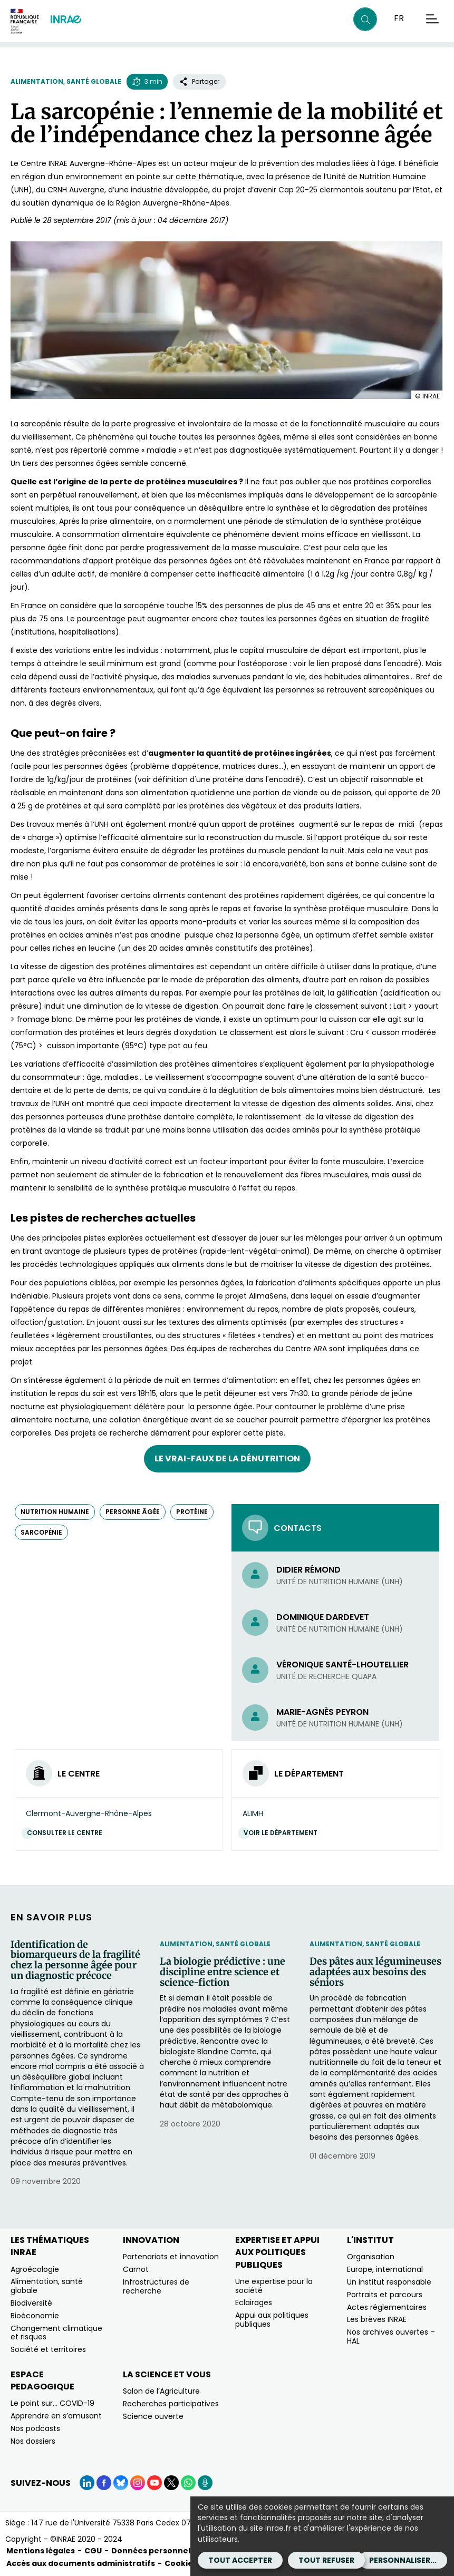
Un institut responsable (389, 2282)
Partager (199, 81)
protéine (192, 1511)
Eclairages (253, 2302)
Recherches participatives (171, 2403)
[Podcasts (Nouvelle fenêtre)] (205, 2482)
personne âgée (132, 1511)
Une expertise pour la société (274, 2286)
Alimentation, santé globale (66, 81)
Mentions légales (40, 2550)
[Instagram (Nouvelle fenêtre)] (137, 2482)
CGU (93, 2550)
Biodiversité (31, 2303)
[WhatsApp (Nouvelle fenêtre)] (188, 2482)
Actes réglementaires (387, 2307)
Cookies (181, 2563)
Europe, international (385, 2269)
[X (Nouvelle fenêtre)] (171, 2482)
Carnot (136, 2269)
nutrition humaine (55, 1511)
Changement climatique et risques (56, 2333)
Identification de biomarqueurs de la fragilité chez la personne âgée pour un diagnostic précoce (75, 1960)
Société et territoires (48, 2349)
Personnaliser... (403, 2560)
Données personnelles (156, 2550)
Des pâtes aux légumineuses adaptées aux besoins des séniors (375, 1971)
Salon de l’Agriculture (161, 2391)
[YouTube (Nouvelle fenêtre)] (154, 2482)
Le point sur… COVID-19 (52, 2403)
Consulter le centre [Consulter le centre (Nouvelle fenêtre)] (67, 1832)
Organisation (370, 2256)
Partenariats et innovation (171, 2256)
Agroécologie (35, 2269)
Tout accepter (240, 2560)
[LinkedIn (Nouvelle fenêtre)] (87, 2482)
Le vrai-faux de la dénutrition (227, 1458)
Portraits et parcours (384, 2294)
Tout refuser (326, 2560)
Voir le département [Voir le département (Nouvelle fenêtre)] (283, 1832)
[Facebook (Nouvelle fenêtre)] (103, 2482)
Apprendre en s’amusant (56, 2416)
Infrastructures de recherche (156, 2286)
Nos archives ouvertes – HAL (391, 2336)
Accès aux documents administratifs (80, 2563)
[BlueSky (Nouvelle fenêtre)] (120, 2482)
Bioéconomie (35, 2315)
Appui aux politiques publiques (271, 2319)
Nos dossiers (33, 2441)
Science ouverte (153, 2416)
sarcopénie (41, 1532)
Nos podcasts (35, 2428)
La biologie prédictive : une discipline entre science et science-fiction (222, 1971)
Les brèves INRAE (377, 2319)
